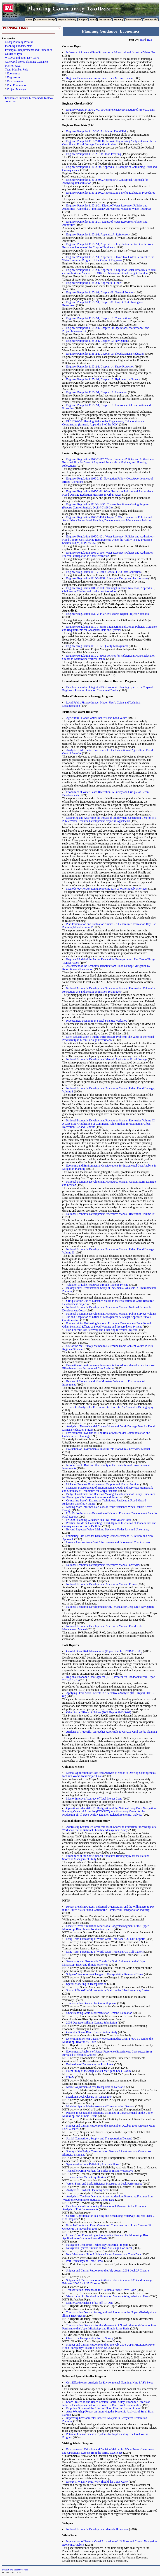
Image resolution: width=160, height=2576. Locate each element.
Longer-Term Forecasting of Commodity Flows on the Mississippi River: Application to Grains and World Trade (106, 2237)
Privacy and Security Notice (15, 2569)
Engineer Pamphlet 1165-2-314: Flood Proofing (93, 153)
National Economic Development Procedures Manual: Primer (101, 1584)
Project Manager (16, 89)
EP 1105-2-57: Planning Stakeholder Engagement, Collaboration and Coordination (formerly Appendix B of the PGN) (103, 423)
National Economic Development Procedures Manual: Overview (103, 1564)
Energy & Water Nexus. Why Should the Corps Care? (97, 2481)
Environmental (15, 81)
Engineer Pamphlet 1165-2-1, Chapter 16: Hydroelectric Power (102, 379)
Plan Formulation (17, 85)
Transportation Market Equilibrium (86, 2177)
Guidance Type (13, 53)
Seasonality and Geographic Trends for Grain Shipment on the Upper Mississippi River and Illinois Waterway (104, 1963)
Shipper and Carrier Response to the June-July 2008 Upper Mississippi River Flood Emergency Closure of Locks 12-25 (108, 2346)
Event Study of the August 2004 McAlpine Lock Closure (98, 2070)
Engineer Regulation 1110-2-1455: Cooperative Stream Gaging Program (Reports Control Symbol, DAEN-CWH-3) (105, 506)
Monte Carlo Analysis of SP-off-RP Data (89, 2302)
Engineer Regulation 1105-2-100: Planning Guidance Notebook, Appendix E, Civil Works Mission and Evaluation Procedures (108, 589)
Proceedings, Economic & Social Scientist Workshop (96, 1020)
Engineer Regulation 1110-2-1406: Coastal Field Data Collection (103, 571)
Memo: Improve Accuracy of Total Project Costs (94, 1798)
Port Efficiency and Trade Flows (84, 2260)
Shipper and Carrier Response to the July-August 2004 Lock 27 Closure (107, 2270)
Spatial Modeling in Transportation (86, 1983)
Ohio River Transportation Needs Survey (89, 2338)
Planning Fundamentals (18, 45)
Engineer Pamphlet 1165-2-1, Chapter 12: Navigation (97, 340)
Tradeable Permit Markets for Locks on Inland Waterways (99, 2170)
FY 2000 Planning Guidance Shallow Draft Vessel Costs (98, 1519)
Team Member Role (16, 69)
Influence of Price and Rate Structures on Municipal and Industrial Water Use (110, 52)
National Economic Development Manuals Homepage (97, 2529)
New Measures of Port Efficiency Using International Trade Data (103, 2254)
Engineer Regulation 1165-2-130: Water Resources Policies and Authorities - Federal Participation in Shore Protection (108, 554)
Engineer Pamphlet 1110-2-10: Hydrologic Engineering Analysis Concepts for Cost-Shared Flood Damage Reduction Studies (109, 143)
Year (141, 39)
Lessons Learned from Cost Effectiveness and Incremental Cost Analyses (108, 1542)
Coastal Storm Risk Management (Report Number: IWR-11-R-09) (104, 1651)
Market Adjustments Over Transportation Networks (95, 2086)
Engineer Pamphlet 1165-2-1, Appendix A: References (97, 234)
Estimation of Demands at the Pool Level (90, 2064)
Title (149, 39)
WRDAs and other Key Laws (22, 57)
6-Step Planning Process (19, 41)
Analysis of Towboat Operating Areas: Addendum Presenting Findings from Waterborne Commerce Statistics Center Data (108, 2198)
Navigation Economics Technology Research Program (97, 2244)
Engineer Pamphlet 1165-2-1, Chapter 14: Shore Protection (100, 366)
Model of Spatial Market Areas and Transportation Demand (100, 2106)
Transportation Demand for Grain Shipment (91, 2003)
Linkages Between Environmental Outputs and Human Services (103, 1484)
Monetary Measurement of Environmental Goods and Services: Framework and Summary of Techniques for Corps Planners (107, 1489)
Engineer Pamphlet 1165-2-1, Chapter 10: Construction (98, 318)
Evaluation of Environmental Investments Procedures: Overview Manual (108, 1448)
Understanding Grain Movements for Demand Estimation (99, 2012)
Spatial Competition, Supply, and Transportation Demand (99, 2138)
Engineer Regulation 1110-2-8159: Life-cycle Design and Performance (107, 578)
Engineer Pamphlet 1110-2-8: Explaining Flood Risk (96, 131)
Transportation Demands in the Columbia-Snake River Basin (101, 2289)
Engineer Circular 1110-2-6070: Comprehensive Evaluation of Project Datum (110, 109)
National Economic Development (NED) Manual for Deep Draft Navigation (110, 1606)
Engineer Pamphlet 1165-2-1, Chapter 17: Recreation (96, 392)
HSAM (70, 2077)
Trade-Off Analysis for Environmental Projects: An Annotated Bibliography (109, 1407)
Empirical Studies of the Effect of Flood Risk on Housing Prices (103, 2408)
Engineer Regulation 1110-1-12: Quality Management (97, 645)
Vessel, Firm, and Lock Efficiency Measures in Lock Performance (104, 2183)
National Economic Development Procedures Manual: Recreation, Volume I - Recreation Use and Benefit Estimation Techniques (108, 990)
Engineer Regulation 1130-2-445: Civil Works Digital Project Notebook (107, 613)
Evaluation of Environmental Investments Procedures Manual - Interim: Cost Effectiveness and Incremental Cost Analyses (108, 1367)
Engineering (14, 77)
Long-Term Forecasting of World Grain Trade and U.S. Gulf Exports (105, 1938)
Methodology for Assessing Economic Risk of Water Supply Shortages (107, 888)
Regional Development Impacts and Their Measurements (99, 78)
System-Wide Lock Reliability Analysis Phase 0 (93, 2164)
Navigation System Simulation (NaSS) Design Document (99, 2247)
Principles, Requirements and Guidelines (28, 49)
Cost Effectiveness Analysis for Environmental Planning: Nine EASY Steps (109, 2382)
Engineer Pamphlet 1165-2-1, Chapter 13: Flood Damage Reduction (105, 353)
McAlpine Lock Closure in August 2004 (89, 2096)
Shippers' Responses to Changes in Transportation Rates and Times (104, 1974)
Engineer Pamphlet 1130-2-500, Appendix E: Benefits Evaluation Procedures (110, 192)
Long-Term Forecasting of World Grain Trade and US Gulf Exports (104, 1951)
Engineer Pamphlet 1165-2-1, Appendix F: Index (94, 282)
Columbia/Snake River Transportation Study (91, 2032)
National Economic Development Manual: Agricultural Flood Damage (106, 1059)
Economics (13, 73)
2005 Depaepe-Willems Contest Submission (91, 2022)
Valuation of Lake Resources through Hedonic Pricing (97, 1284)
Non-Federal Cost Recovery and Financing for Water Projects (101, 1329)
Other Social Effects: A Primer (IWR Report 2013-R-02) (98, 1712)
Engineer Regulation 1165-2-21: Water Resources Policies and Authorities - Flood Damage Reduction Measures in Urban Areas (107, 493)
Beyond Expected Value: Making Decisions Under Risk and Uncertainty (107, 1529)
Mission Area (12, 65)
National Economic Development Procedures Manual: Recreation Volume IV (110, 1213)
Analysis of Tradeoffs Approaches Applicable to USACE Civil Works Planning (111, 1731)
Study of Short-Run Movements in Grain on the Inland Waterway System (108, 1990)
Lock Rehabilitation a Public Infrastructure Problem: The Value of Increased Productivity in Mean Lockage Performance (108, 1038)
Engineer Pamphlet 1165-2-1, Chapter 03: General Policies (100, 292)
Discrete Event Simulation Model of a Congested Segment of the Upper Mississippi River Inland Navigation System (105, 1927)
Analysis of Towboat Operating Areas (87, 2190)
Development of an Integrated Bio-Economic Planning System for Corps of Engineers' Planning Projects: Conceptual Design (107, 689)
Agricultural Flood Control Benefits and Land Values (96, 717)
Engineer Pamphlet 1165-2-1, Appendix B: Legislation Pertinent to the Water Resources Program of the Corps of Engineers (108, 246)
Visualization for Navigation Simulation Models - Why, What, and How (107, 2296)
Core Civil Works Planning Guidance (26, 61)
